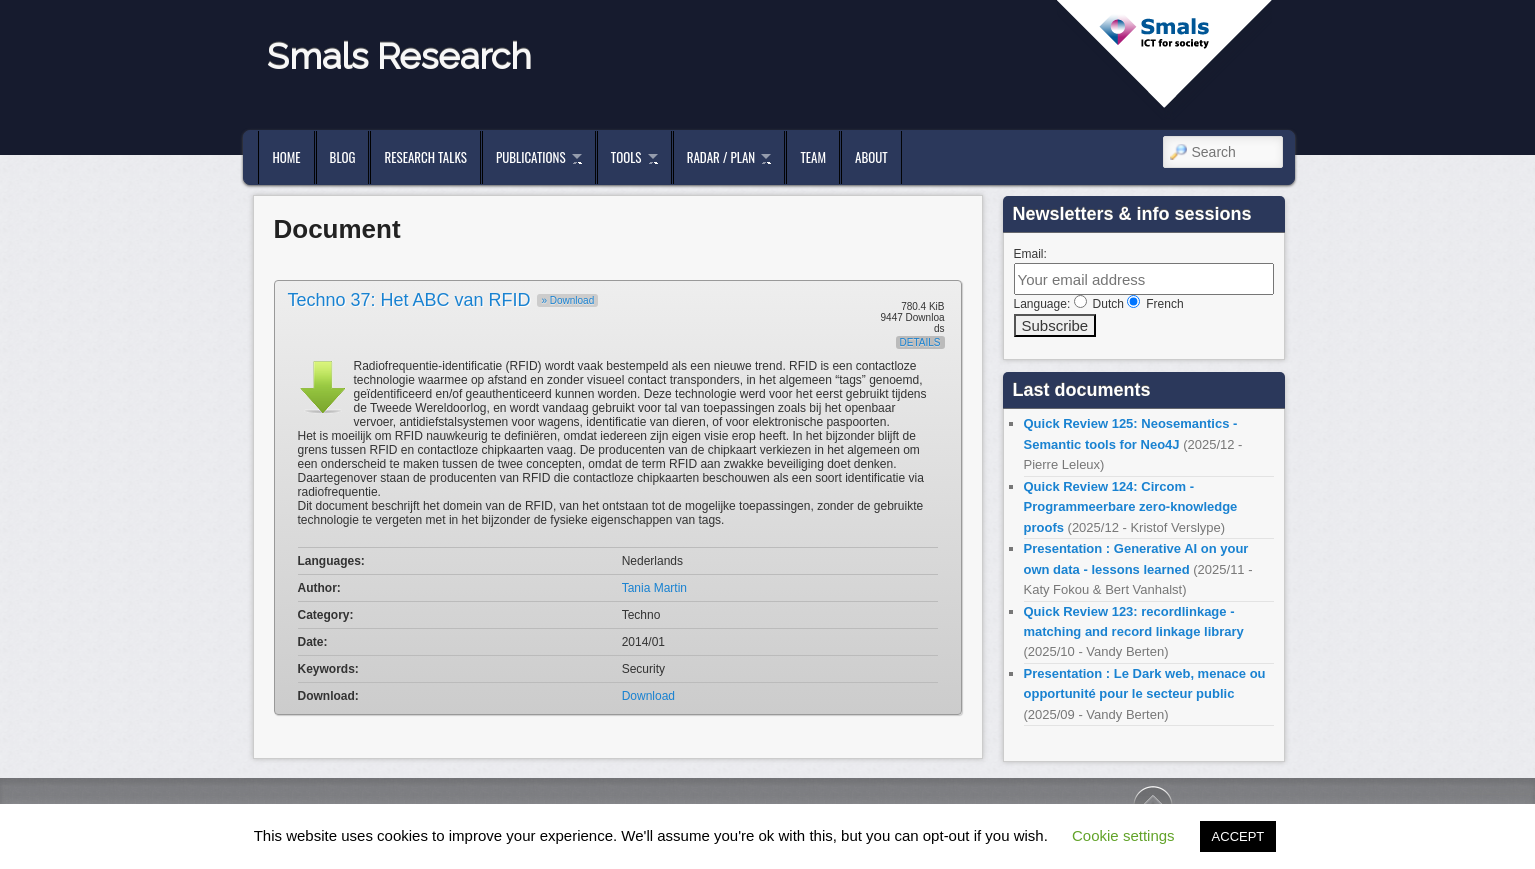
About (871, 157)
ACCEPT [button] (1238, 836)
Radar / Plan (721, 157)
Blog (343, 157)
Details (920, 342)
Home (286, 157)
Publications (531, 157)
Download (648, 696)
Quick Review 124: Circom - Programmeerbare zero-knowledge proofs (1131, 507)
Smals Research (399, 56)
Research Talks (425, 157)
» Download (567, 300)
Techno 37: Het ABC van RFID (409, 300)
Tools (626, 157)
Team (813, 157)
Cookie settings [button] (1123, 835)
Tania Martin (654, 588)
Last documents (1082, 390)
